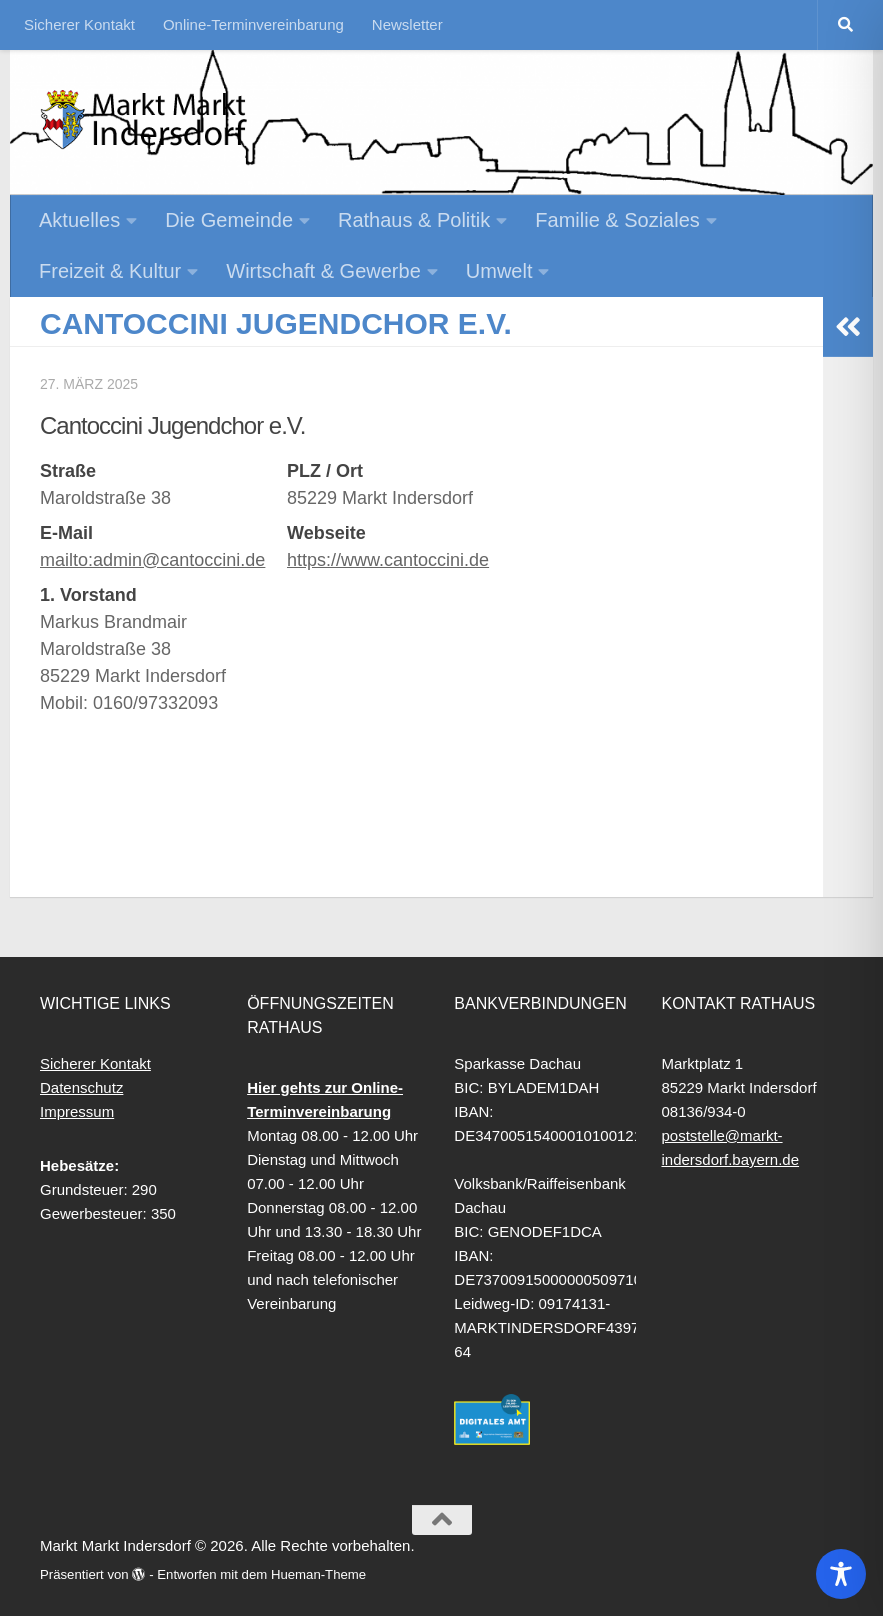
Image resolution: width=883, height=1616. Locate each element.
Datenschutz (81, 1087)
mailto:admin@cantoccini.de (152, 560)
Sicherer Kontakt (79, 24)
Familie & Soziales (617, 220)
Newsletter (407, 24)
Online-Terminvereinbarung (253, 24)
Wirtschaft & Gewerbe (323, 271)
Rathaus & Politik (414, 220)
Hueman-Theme (318, 1574)
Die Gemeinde (229, 220)
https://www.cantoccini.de (388, 560)
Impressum (77, 1111)
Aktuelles (79, 220)
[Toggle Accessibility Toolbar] (841, 1574)
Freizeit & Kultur (110, 271)
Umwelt (499, 271)
